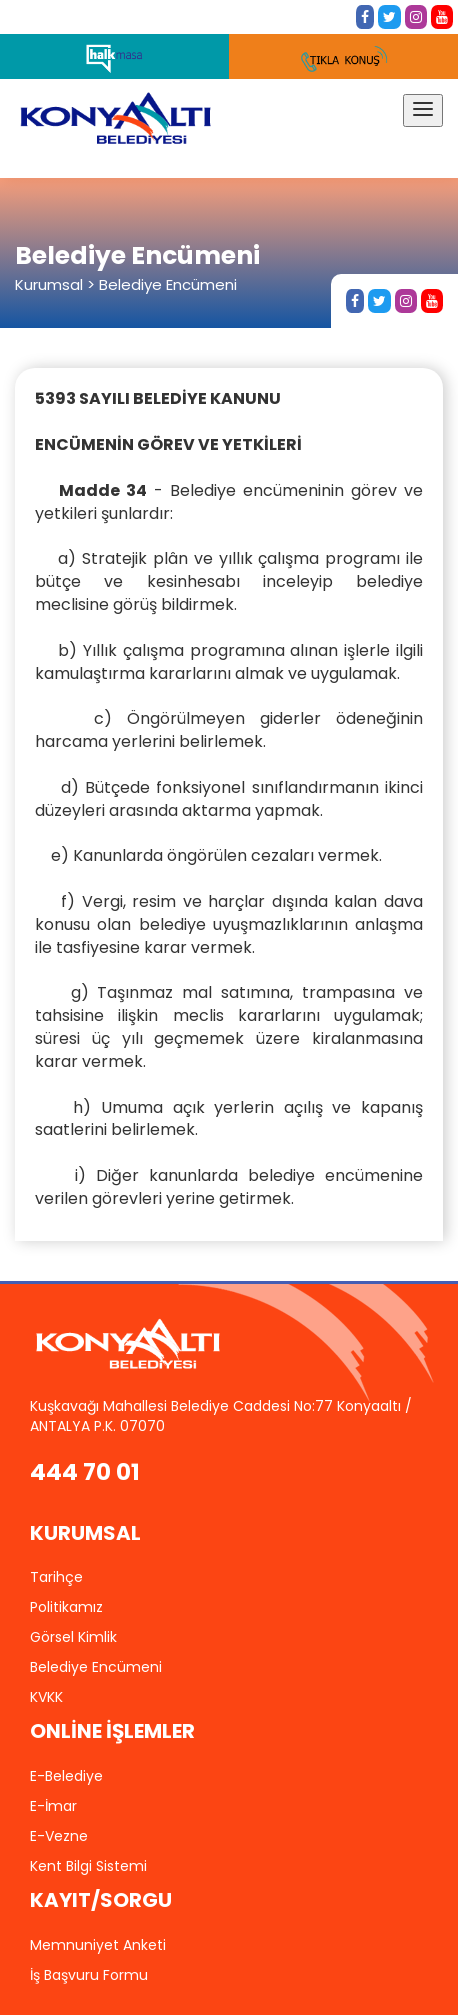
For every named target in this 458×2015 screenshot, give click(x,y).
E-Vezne (59, 1836)
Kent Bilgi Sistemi (88, 1866)
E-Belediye (66, 1776)
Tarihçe (56, 1577)
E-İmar (53, 1806)
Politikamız (66, 1607)
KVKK (46, 1697)
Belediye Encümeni (96, 1667)
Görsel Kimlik (73, 1637)
